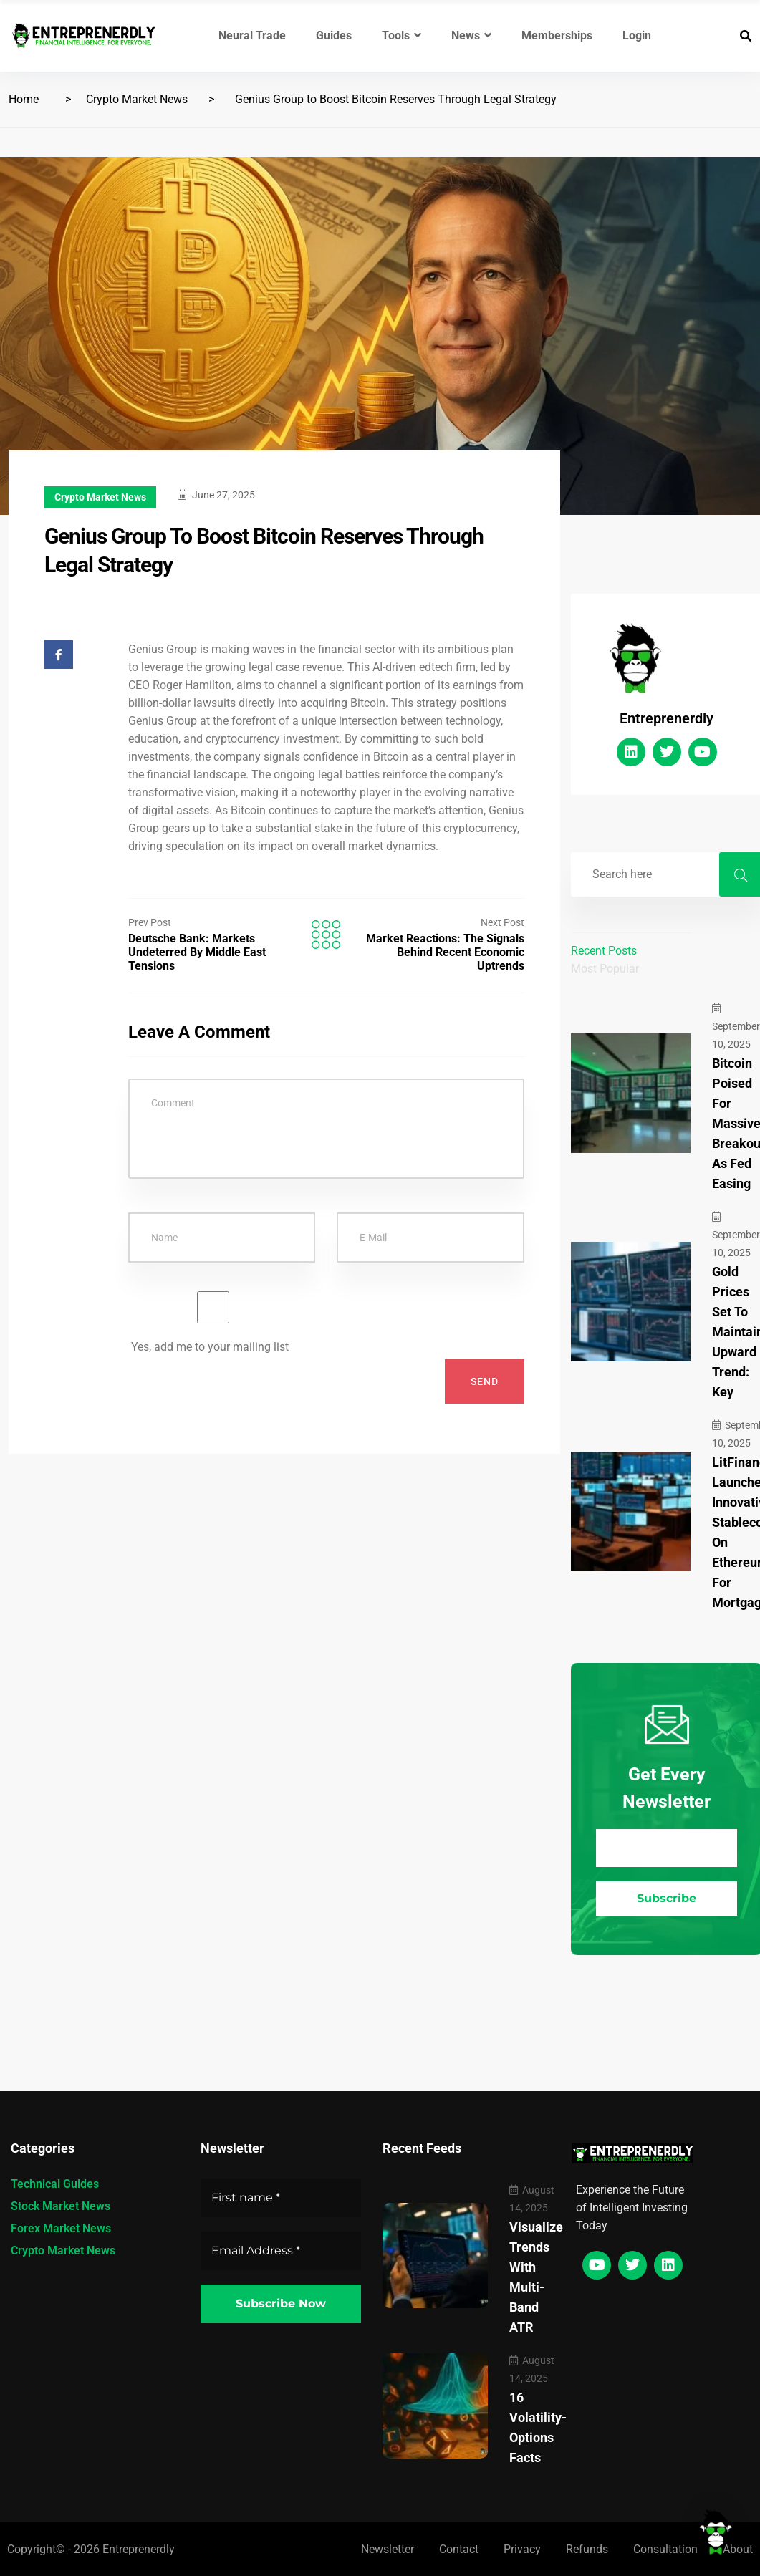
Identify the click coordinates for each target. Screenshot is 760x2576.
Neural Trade (252, 35)
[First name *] (281, 2198)
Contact (458, 2549)
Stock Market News (60, 2206)
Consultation (665, 2549)
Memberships (556, 35)
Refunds (587, 2549)
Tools (401, 35)
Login (636, 35)
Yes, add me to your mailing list (213, 1322)
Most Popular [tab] (605, 968)
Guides (334, 35)
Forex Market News (61, 2228)
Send (485, 1381)
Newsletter (387, 2549)
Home (24, 99)
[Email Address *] (666, 1848)
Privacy (522, 2549)
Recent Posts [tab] (604, 950)
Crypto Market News (137, 99)
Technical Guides (55, 2184)
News (471, 35)
